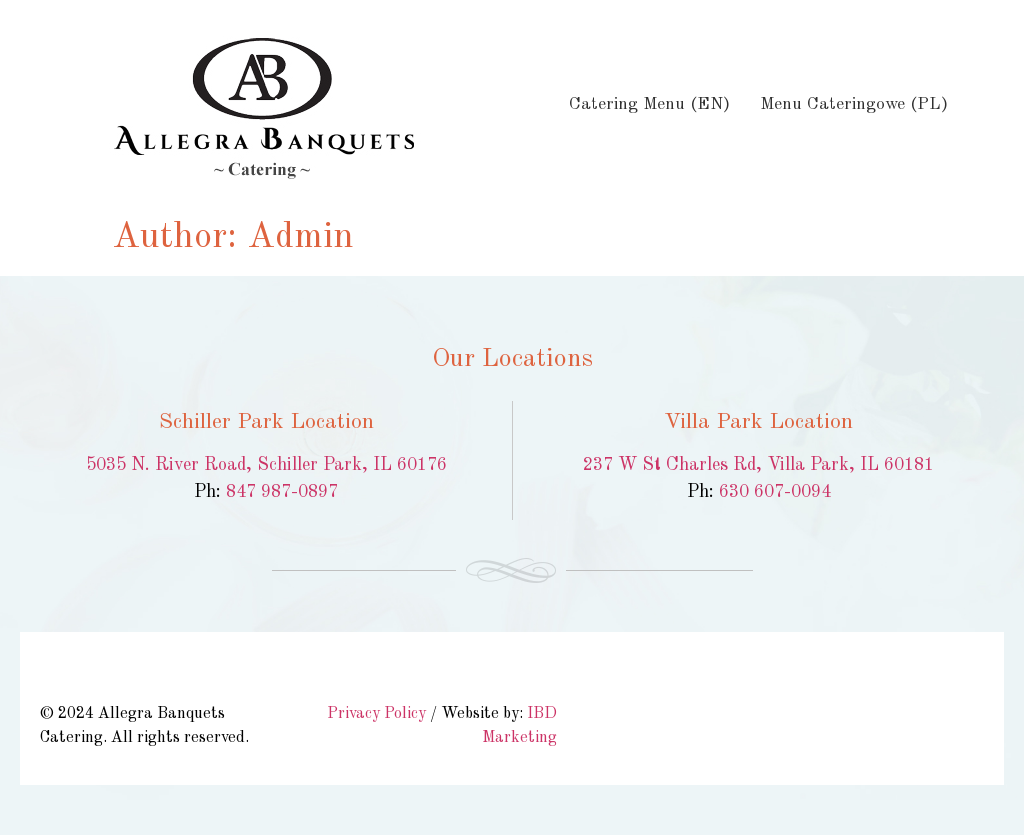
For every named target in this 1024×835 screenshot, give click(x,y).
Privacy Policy (376, 714)
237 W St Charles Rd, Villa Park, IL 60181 (758, 465)
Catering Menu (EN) (649, 104)
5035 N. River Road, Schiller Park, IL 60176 (266, 465)
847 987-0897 (282, 492)
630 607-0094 (775, 492)
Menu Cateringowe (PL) (854, 104)
